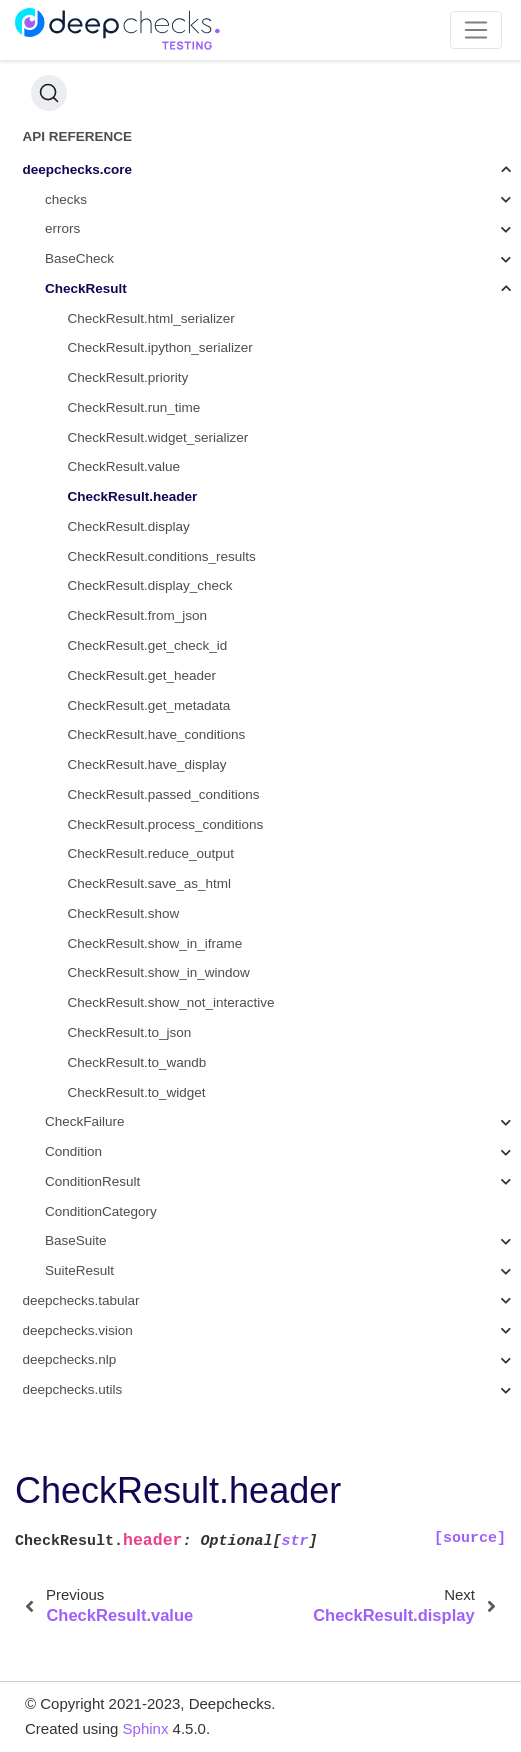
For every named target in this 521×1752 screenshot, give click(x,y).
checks (66, 199)
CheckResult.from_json (138, 615)
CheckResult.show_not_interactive (171, 1002)
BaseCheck (79, 258)
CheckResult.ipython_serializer (160, 347)
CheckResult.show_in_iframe (155, 943)
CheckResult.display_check (150, 585)
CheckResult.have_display (147, 764)
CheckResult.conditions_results (162, 556)
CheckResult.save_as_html (150, 883)
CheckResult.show (124, 913)
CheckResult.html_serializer (151, 318)
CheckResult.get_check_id (148, 645)
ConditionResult (92, 1181)
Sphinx (146, 1728)
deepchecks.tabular (81, 1300)
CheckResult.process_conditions (166, 824)
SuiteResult (79, 1270)
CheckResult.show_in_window (159, 972)
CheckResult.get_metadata (149, 705)
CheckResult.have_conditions (157, 734)
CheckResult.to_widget (137, 1092)
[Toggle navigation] (476, 30)
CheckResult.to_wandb (137, 1062)
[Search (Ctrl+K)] (49, 93)
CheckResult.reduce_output (151, 853)
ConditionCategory (101, 1211)
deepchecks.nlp (70, 1359)
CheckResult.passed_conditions (164, 794)
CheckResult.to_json (130, 1032)
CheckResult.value (124, 466)
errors (62, 228)
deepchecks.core (78, 169)
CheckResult (86, 288)
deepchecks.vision (78, 1330)
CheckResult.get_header (142, 675)
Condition (73, 1151)
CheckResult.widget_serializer (158, 437)
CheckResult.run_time (134, 407)
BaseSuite (76, 1240)
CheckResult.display (129, 526)
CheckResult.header (133, 496)
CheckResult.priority (128, 377)
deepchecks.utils (73, 1389)
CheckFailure (85, 1121)
